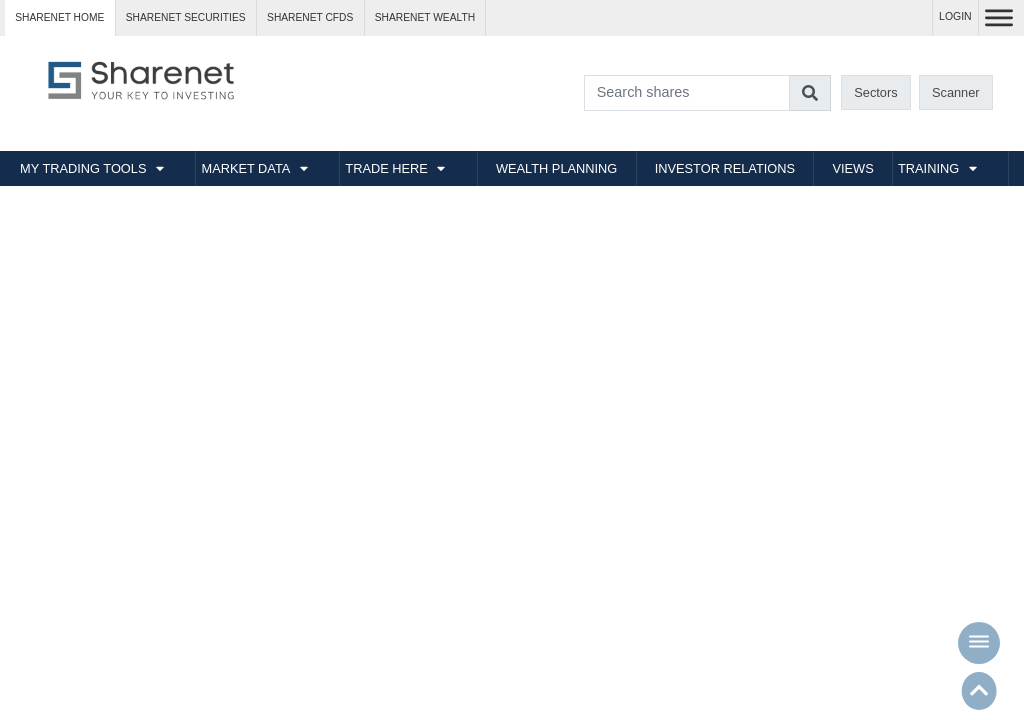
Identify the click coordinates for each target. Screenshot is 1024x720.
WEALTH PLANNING (556, 168)
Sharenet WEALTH (425, 17)
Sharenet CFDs (310, 17)
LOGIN (955, 16)
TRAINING (928, 168)
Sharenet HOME (59, 17)
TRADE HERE (386, 168)
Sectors (875, 92)
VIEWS (852, 168)
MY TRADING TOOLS (83, 168)
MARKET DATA (245, 168)
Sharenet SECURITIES (186, 17)
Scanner (956, 92)
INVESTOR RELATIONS (725, 168)
